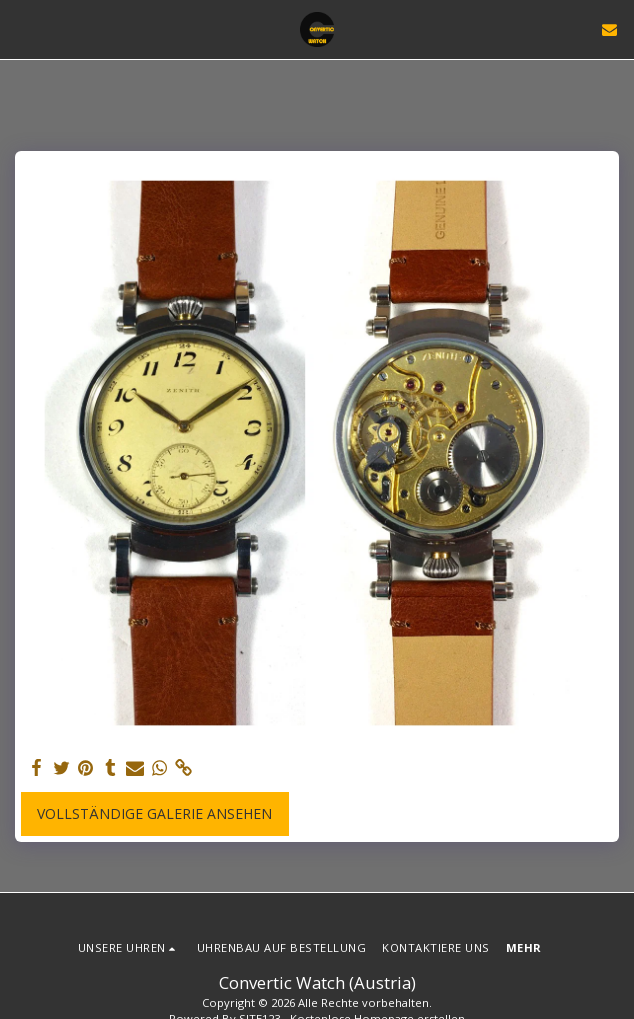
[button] (22, 28)
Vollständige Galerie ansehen (154, 813)
